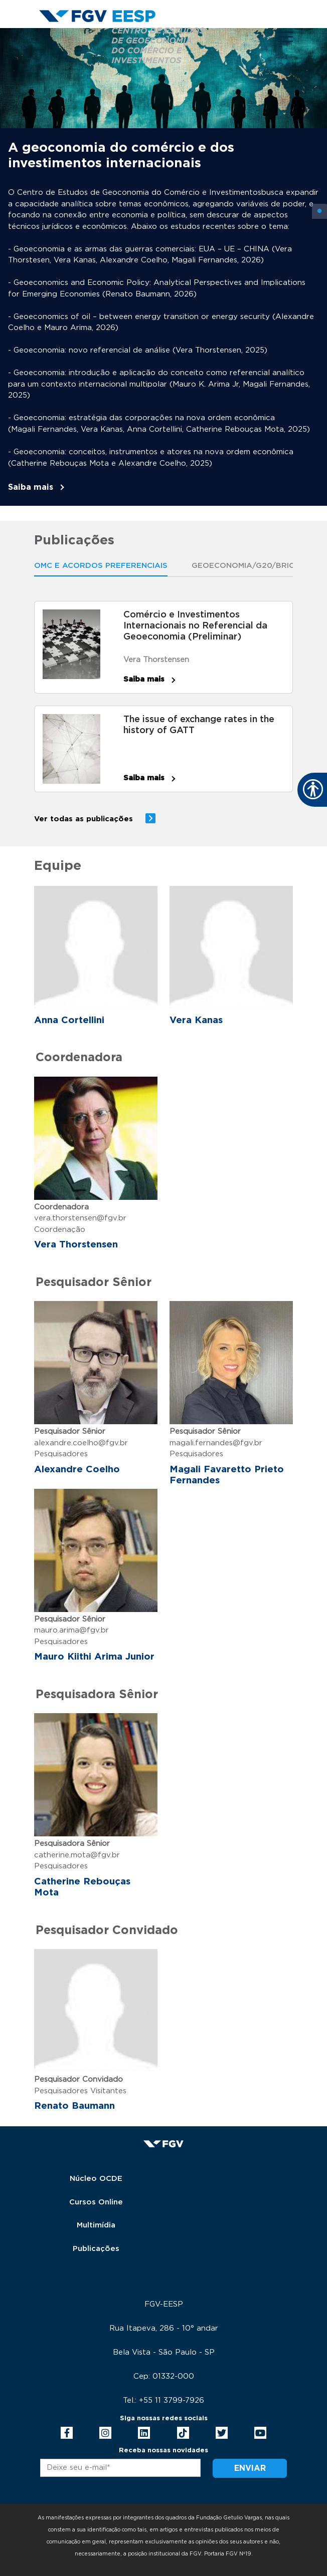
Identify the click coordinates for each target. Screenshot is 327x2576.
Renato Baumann (74, 2106)
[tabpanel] (163, 267)
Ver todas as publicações (83, 819)
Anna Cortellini (69, 1020)
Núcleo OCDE (96, 2178)
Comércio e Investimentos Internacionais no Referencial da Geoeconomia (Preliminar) (195, 625)
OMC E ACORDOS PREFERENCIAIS (101, 565)
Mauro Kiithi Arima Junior (94, 1657)
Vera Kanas (196, 1020)
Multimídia (96, 2225)
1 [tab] (319, 211)
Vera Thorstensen (156, 660)
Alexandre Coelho (77, 1469)
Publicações (96, 2248)
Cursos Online (96, 2202)
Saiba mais (30, 487)
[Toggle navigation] (285, 37)
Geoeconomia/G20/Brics (245, 565)
